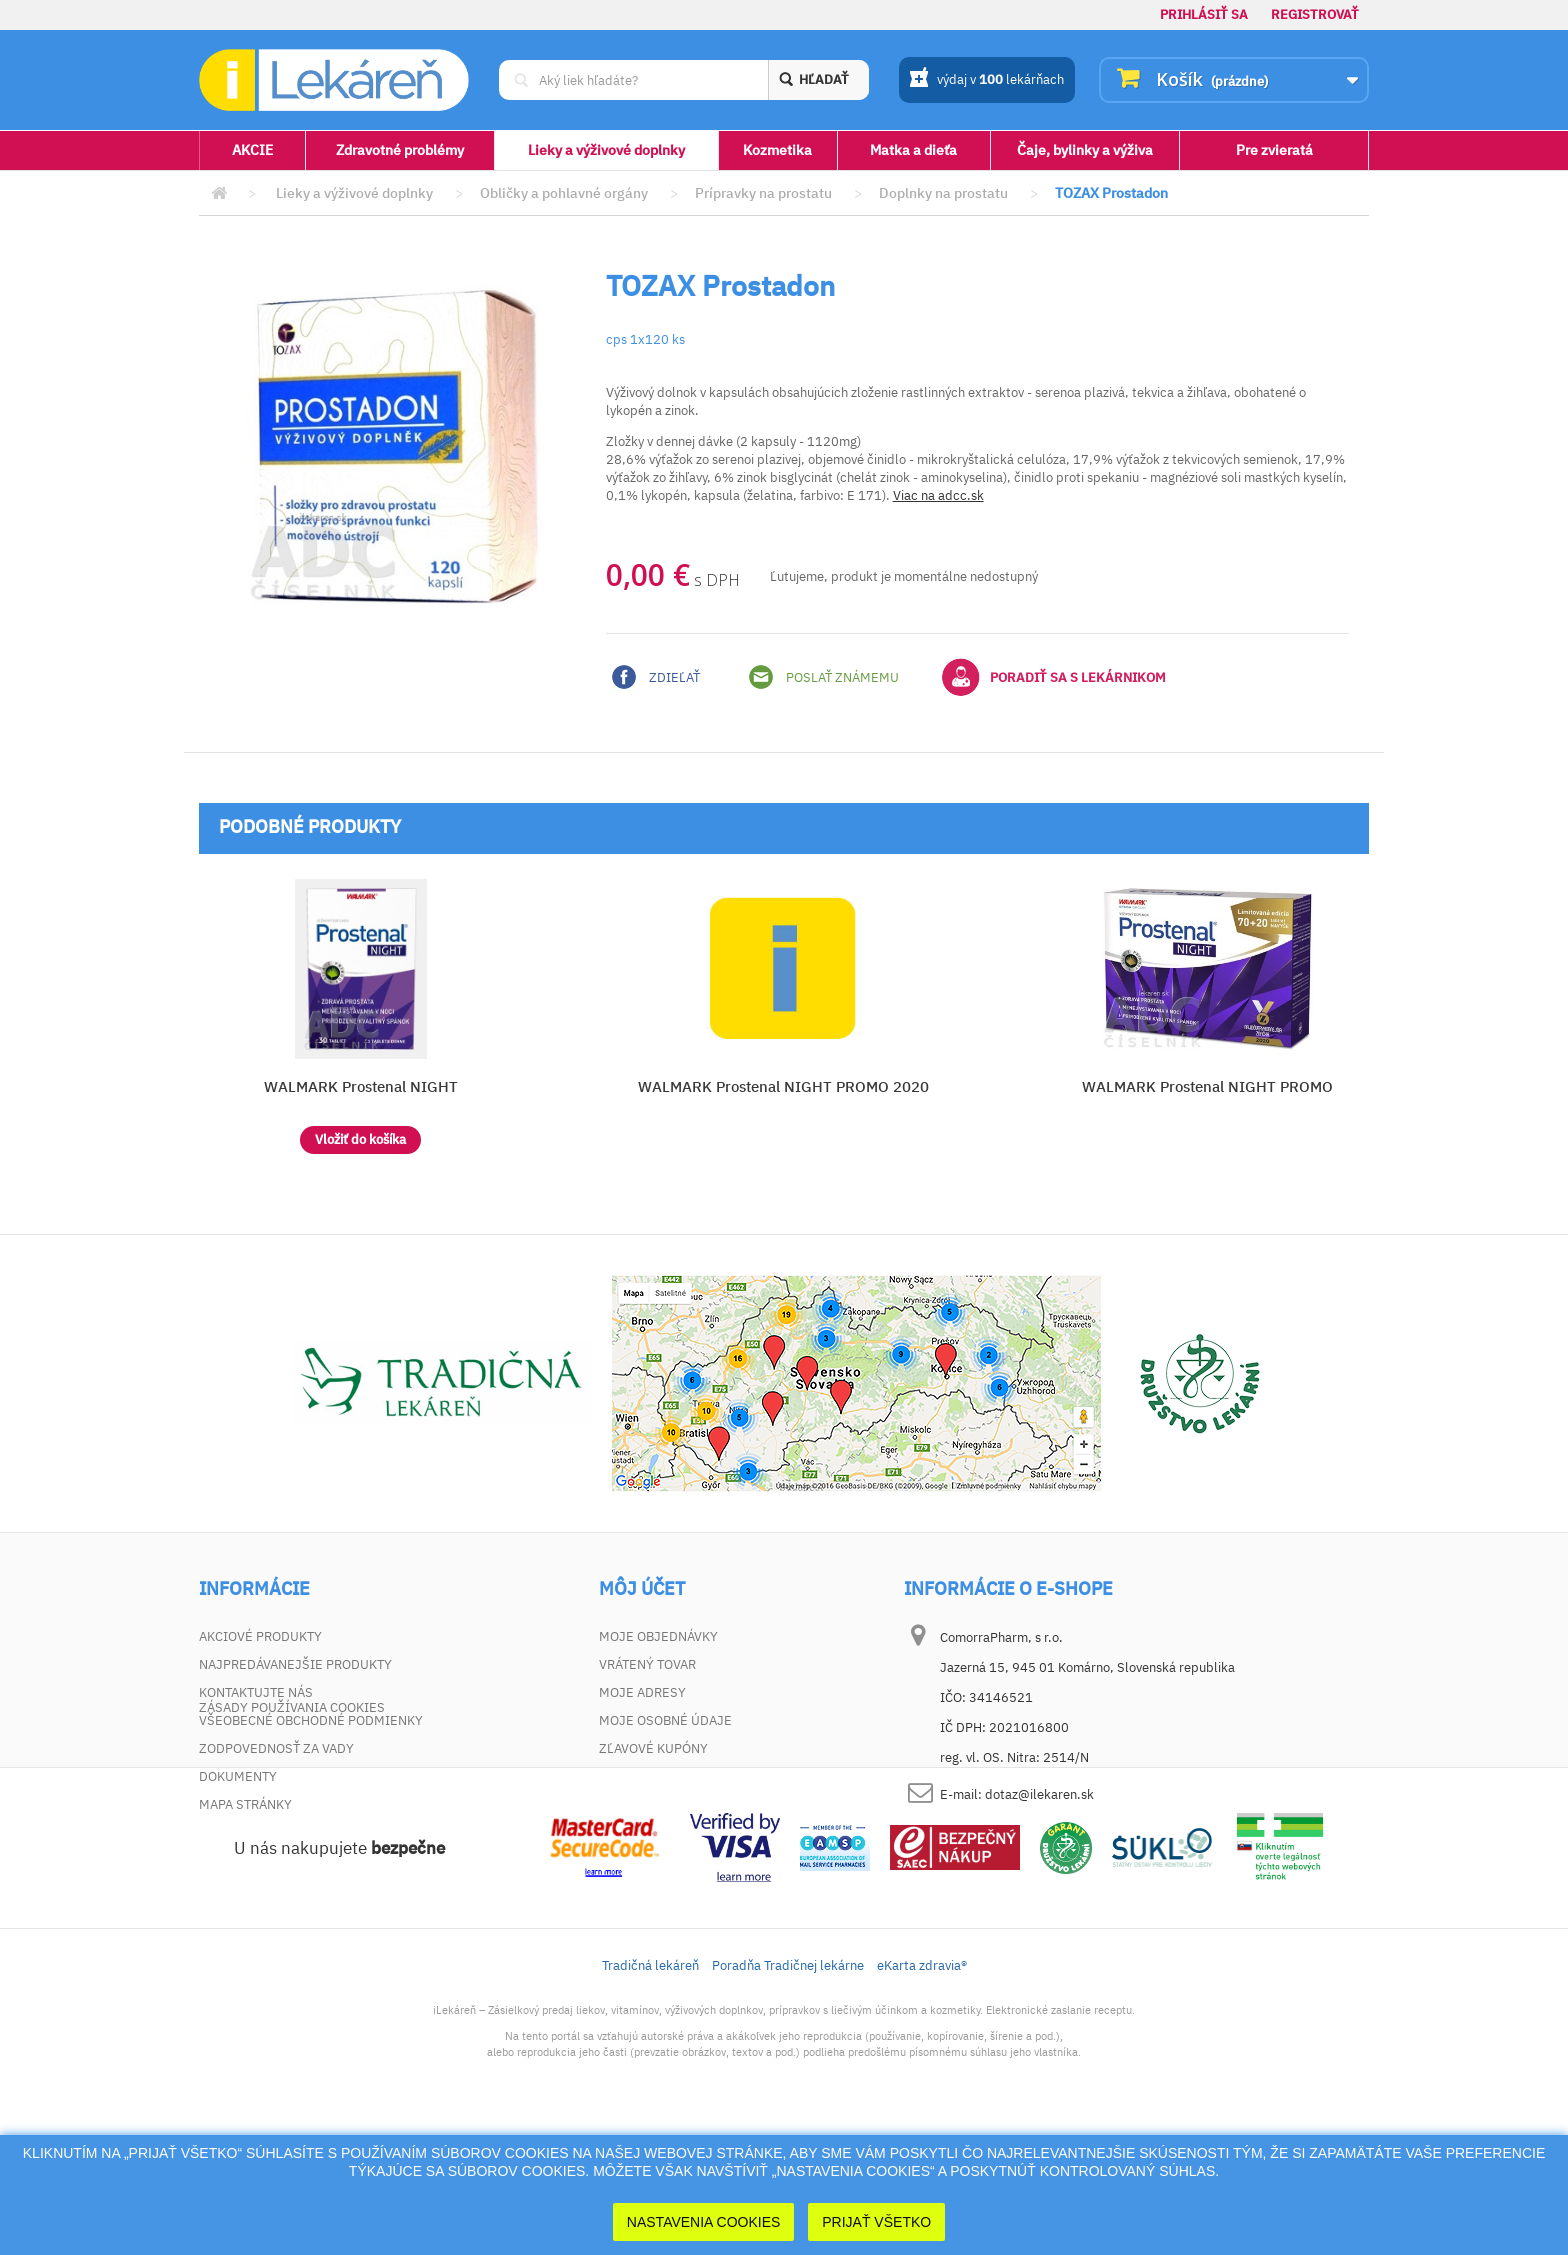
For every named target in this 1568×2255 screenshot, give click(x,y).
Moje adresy (642, 1692)
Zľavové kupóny (653, 1748)
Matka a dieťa (913, 150)
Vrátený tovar (647, 1664)
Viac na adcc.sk (938, 495)
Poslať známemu (824, 677)
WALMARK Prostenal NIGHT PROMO (1207, 1086)
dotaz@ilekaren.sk (1039, 1794)
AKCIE (252, 150)
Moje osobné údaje (665, 1720)
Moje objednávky (658, 1636)
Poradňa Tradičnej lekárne (788, 2090)
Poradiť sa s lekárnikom (1054, 677)
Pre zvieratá (1274, 150)
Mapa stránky (245, 1804)
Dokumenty (238, 1776)
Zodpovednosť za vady (276, 1748)
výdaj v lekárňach (986, 81)
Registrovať (1315, 14)
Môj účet (642, 1589)
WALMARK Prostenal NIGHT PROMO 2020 (783, 1086)
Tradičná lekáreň (650, 2090)
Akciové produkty (260, 1636)
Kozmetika (777, 150)
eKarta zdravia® (922, 2090)
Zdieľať (656, 677)
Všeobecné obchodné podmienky (311, 1720)
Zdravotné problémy (400, 150)
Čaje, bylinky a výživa (1085, 150)
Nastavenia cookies (704, 2222)
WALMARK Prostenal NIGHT (361, 1086)
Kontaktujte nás (256, 1692)
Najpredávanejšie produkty (295, 1664)
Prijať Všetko (876, 2222)
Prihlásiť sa (1204, 14)
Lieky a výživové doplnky (606, 150)
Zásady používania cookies (292, 1832)
